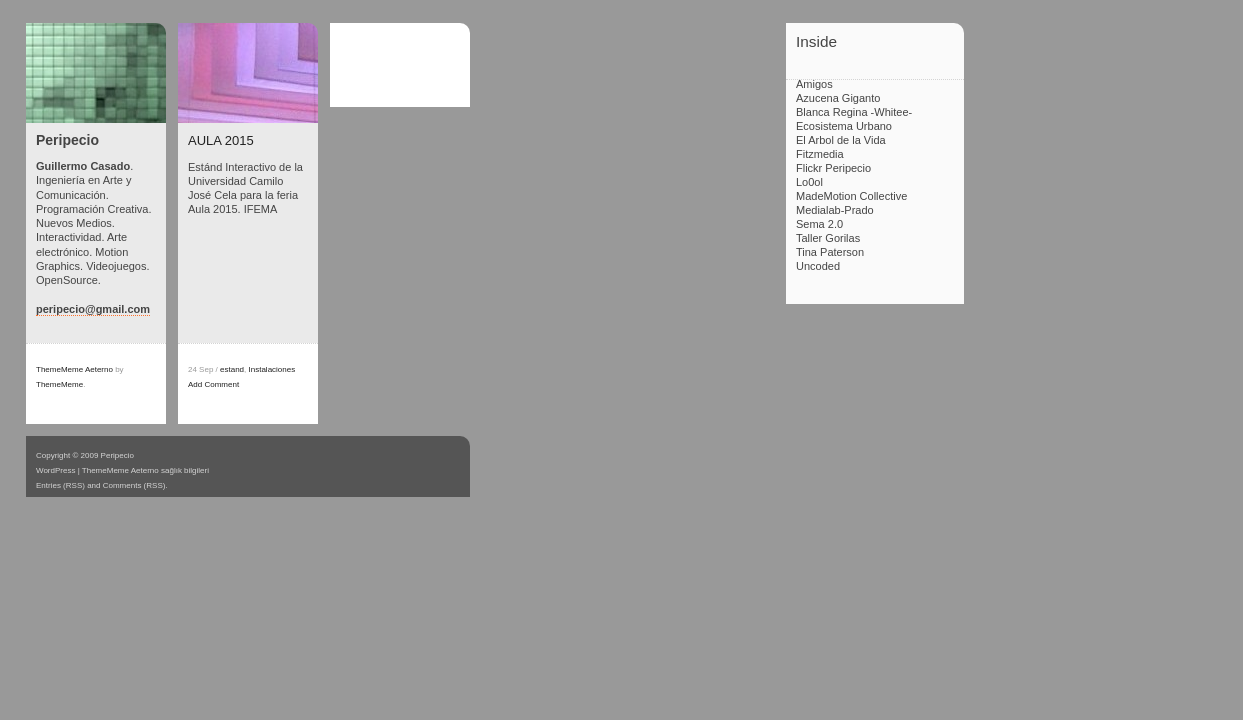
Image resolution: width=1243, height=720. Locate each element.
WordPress (55, 470)
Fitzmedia (820, 154)
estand (232, 369)
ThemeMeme (59, 384)
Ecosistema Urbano (844, 126)
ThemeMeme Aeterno (74, 369)
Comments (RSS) (134, 485)
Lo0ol (809, 182)
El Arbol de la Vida (841, 140)
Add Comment (213, 384)
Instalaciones (272, 369)
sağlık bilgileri (185, 470)
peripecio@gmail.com (93, 309)
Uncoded (818, 266)
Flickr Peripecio (833, 168)
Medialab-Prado (835, 210)
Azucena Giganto (838, 98)
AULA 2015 (221, 140)
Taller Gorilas (828, 238)
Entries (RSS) (60, 485)
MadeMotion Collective (851, 196)
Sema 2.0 (819, 224)
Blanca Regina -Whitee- (854, 112)
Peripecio (67, 140)
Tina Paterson (830, 252)
